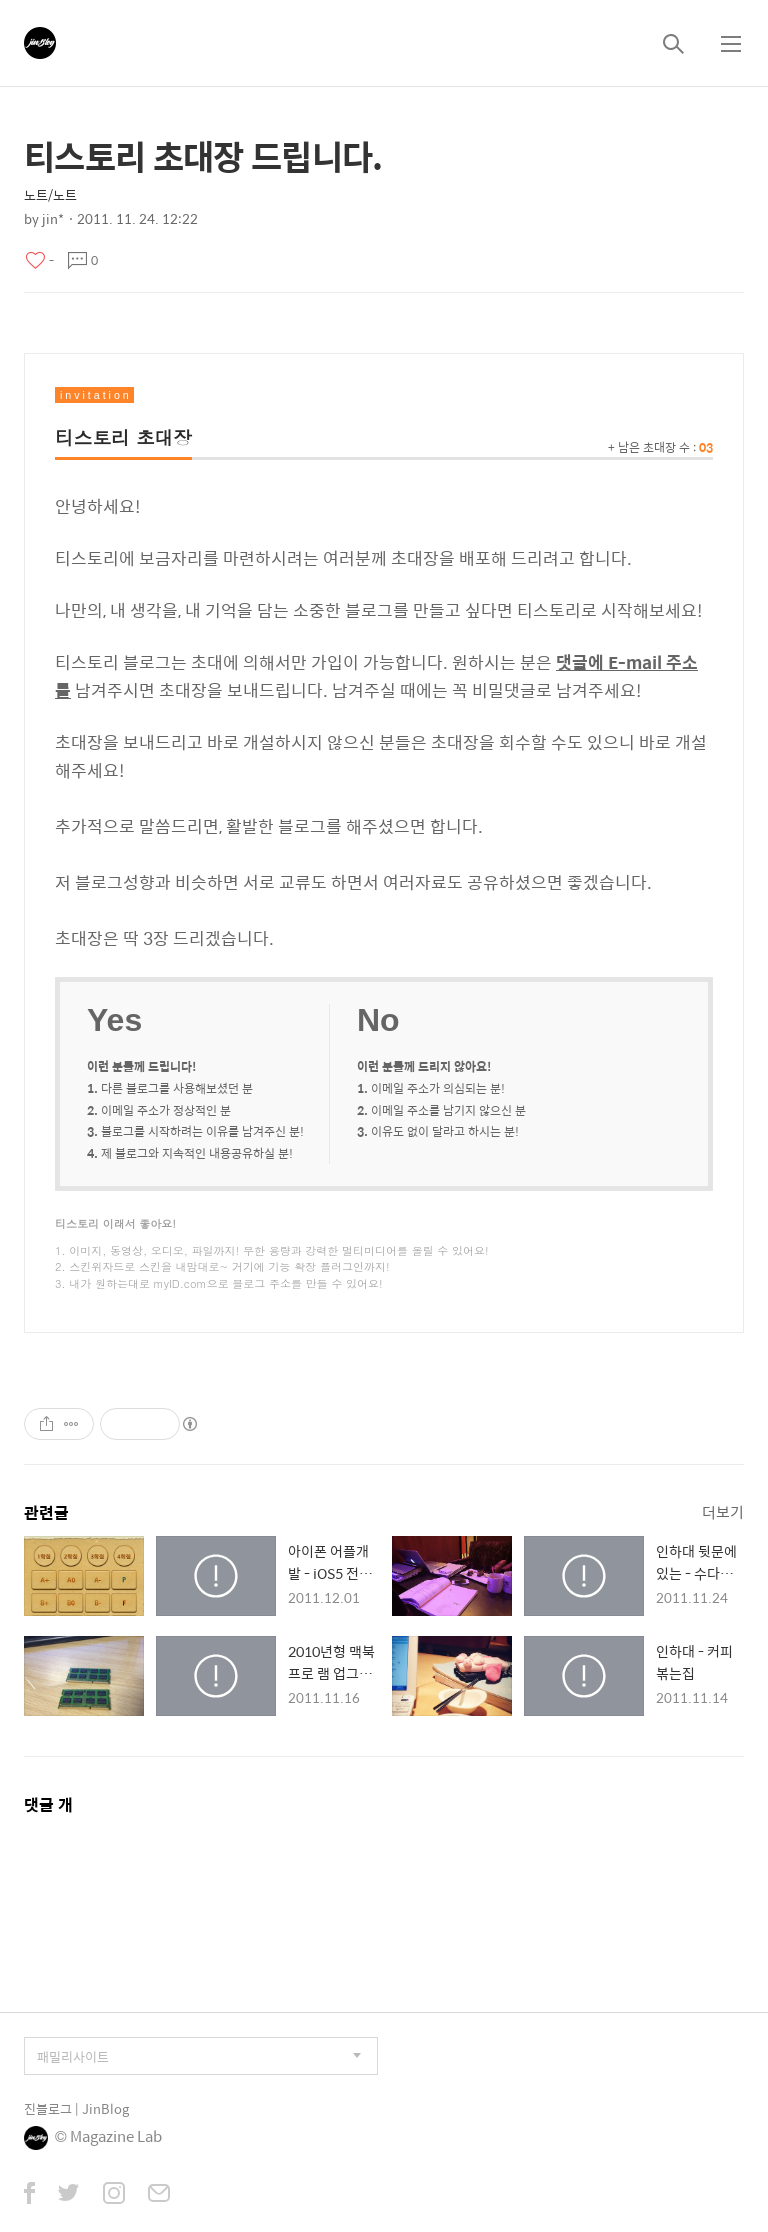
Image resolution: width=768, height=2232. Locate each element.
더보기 (723, 1511)
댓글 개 (48, 1804)
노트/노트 (50, 194)
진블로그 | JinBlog (76, 2108)
